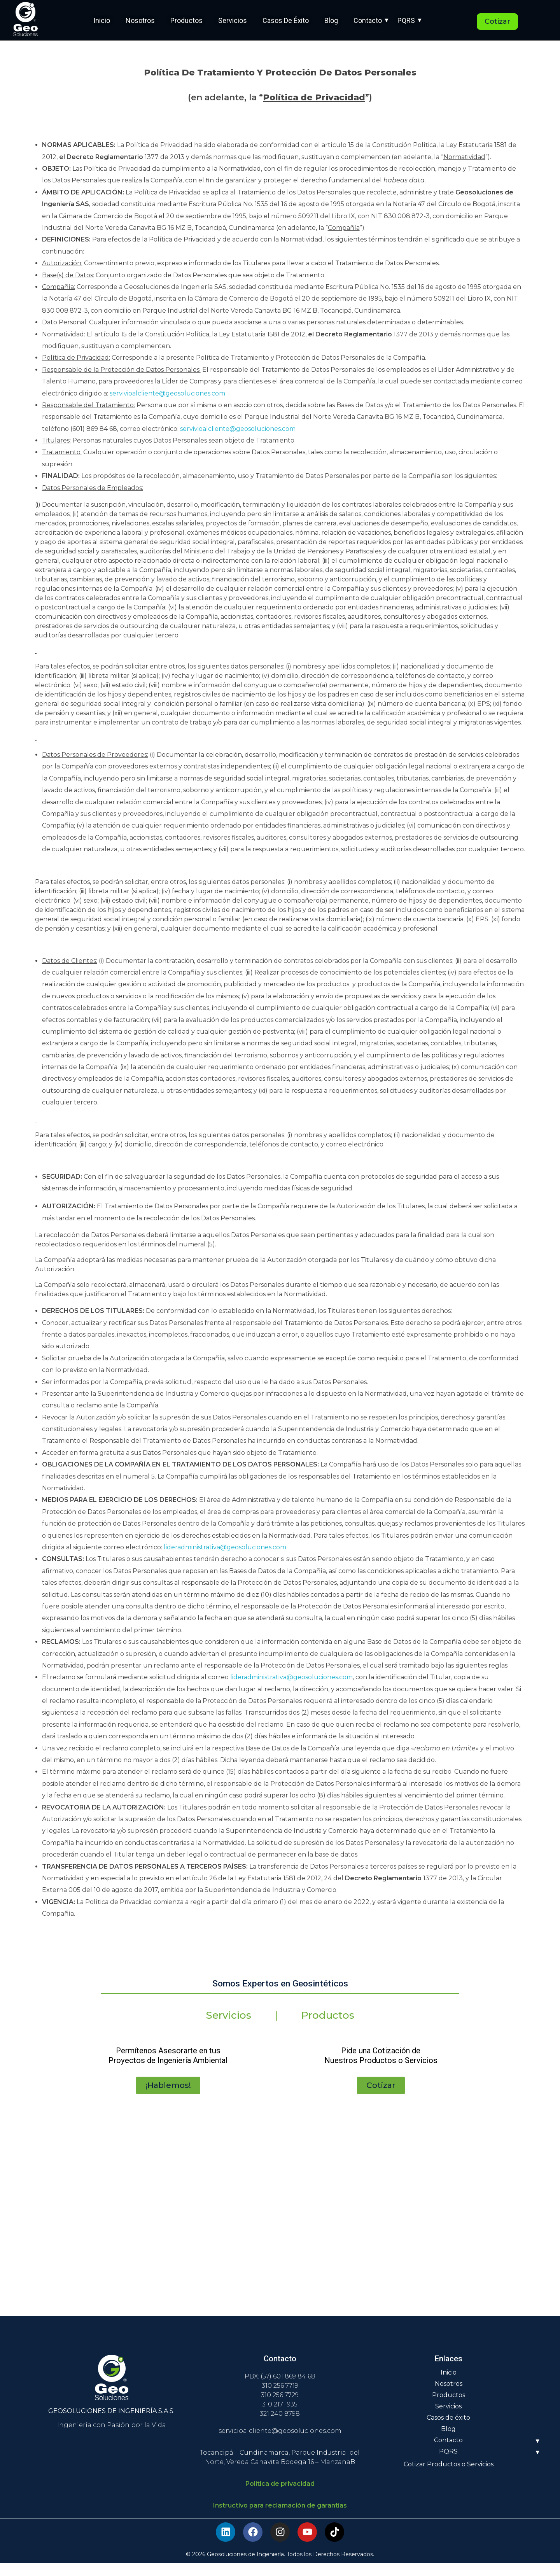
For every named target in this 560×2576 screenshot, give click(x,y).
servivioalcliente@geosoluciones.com (167, 393)
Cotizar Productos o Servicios (449, 2477)
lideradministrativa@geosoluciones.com (225, 1547)
